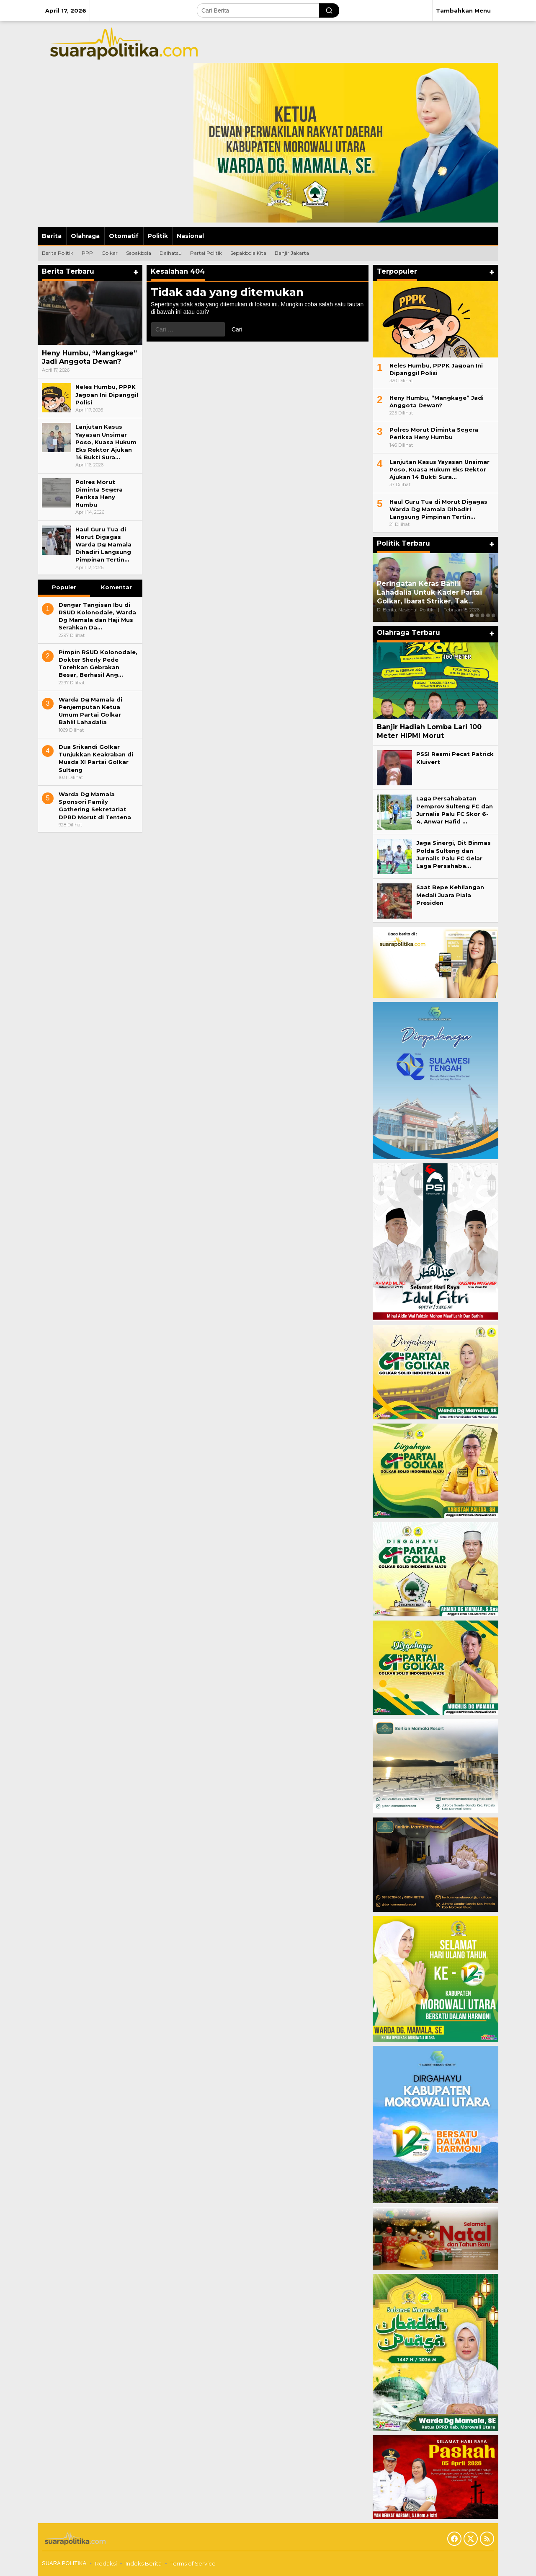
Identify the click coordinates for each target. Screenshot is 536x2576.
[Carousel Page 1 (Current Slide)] (472, 615)
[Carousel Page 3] (482, 615)
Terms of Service (193, 2563)
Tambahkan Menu (463, 10)
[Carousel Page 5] (493, 615)
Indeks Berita (144, 2563)
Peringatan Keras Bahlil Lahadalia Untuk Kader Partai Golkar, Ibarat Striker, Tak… (429, 592)
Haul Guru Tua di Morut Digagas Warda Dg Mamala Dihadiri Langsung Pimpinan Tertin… (103, 544)
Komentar (116, 587)
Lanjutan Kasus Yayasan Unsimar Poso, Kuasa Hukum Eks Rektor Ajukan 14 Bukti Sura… (106, 442)
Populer (64, 587)
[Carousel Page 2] (477, 615)
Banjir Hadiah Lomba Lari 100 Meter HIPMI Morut (429, 731)
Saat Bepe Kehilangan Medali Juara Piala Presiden (450, 895)
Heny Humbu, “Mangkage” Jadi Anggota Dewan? (89, 357)
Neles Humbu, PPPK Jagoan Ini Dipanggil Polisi (106, 394)
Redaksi (106, 2563)
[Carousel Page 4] (488, 615)
